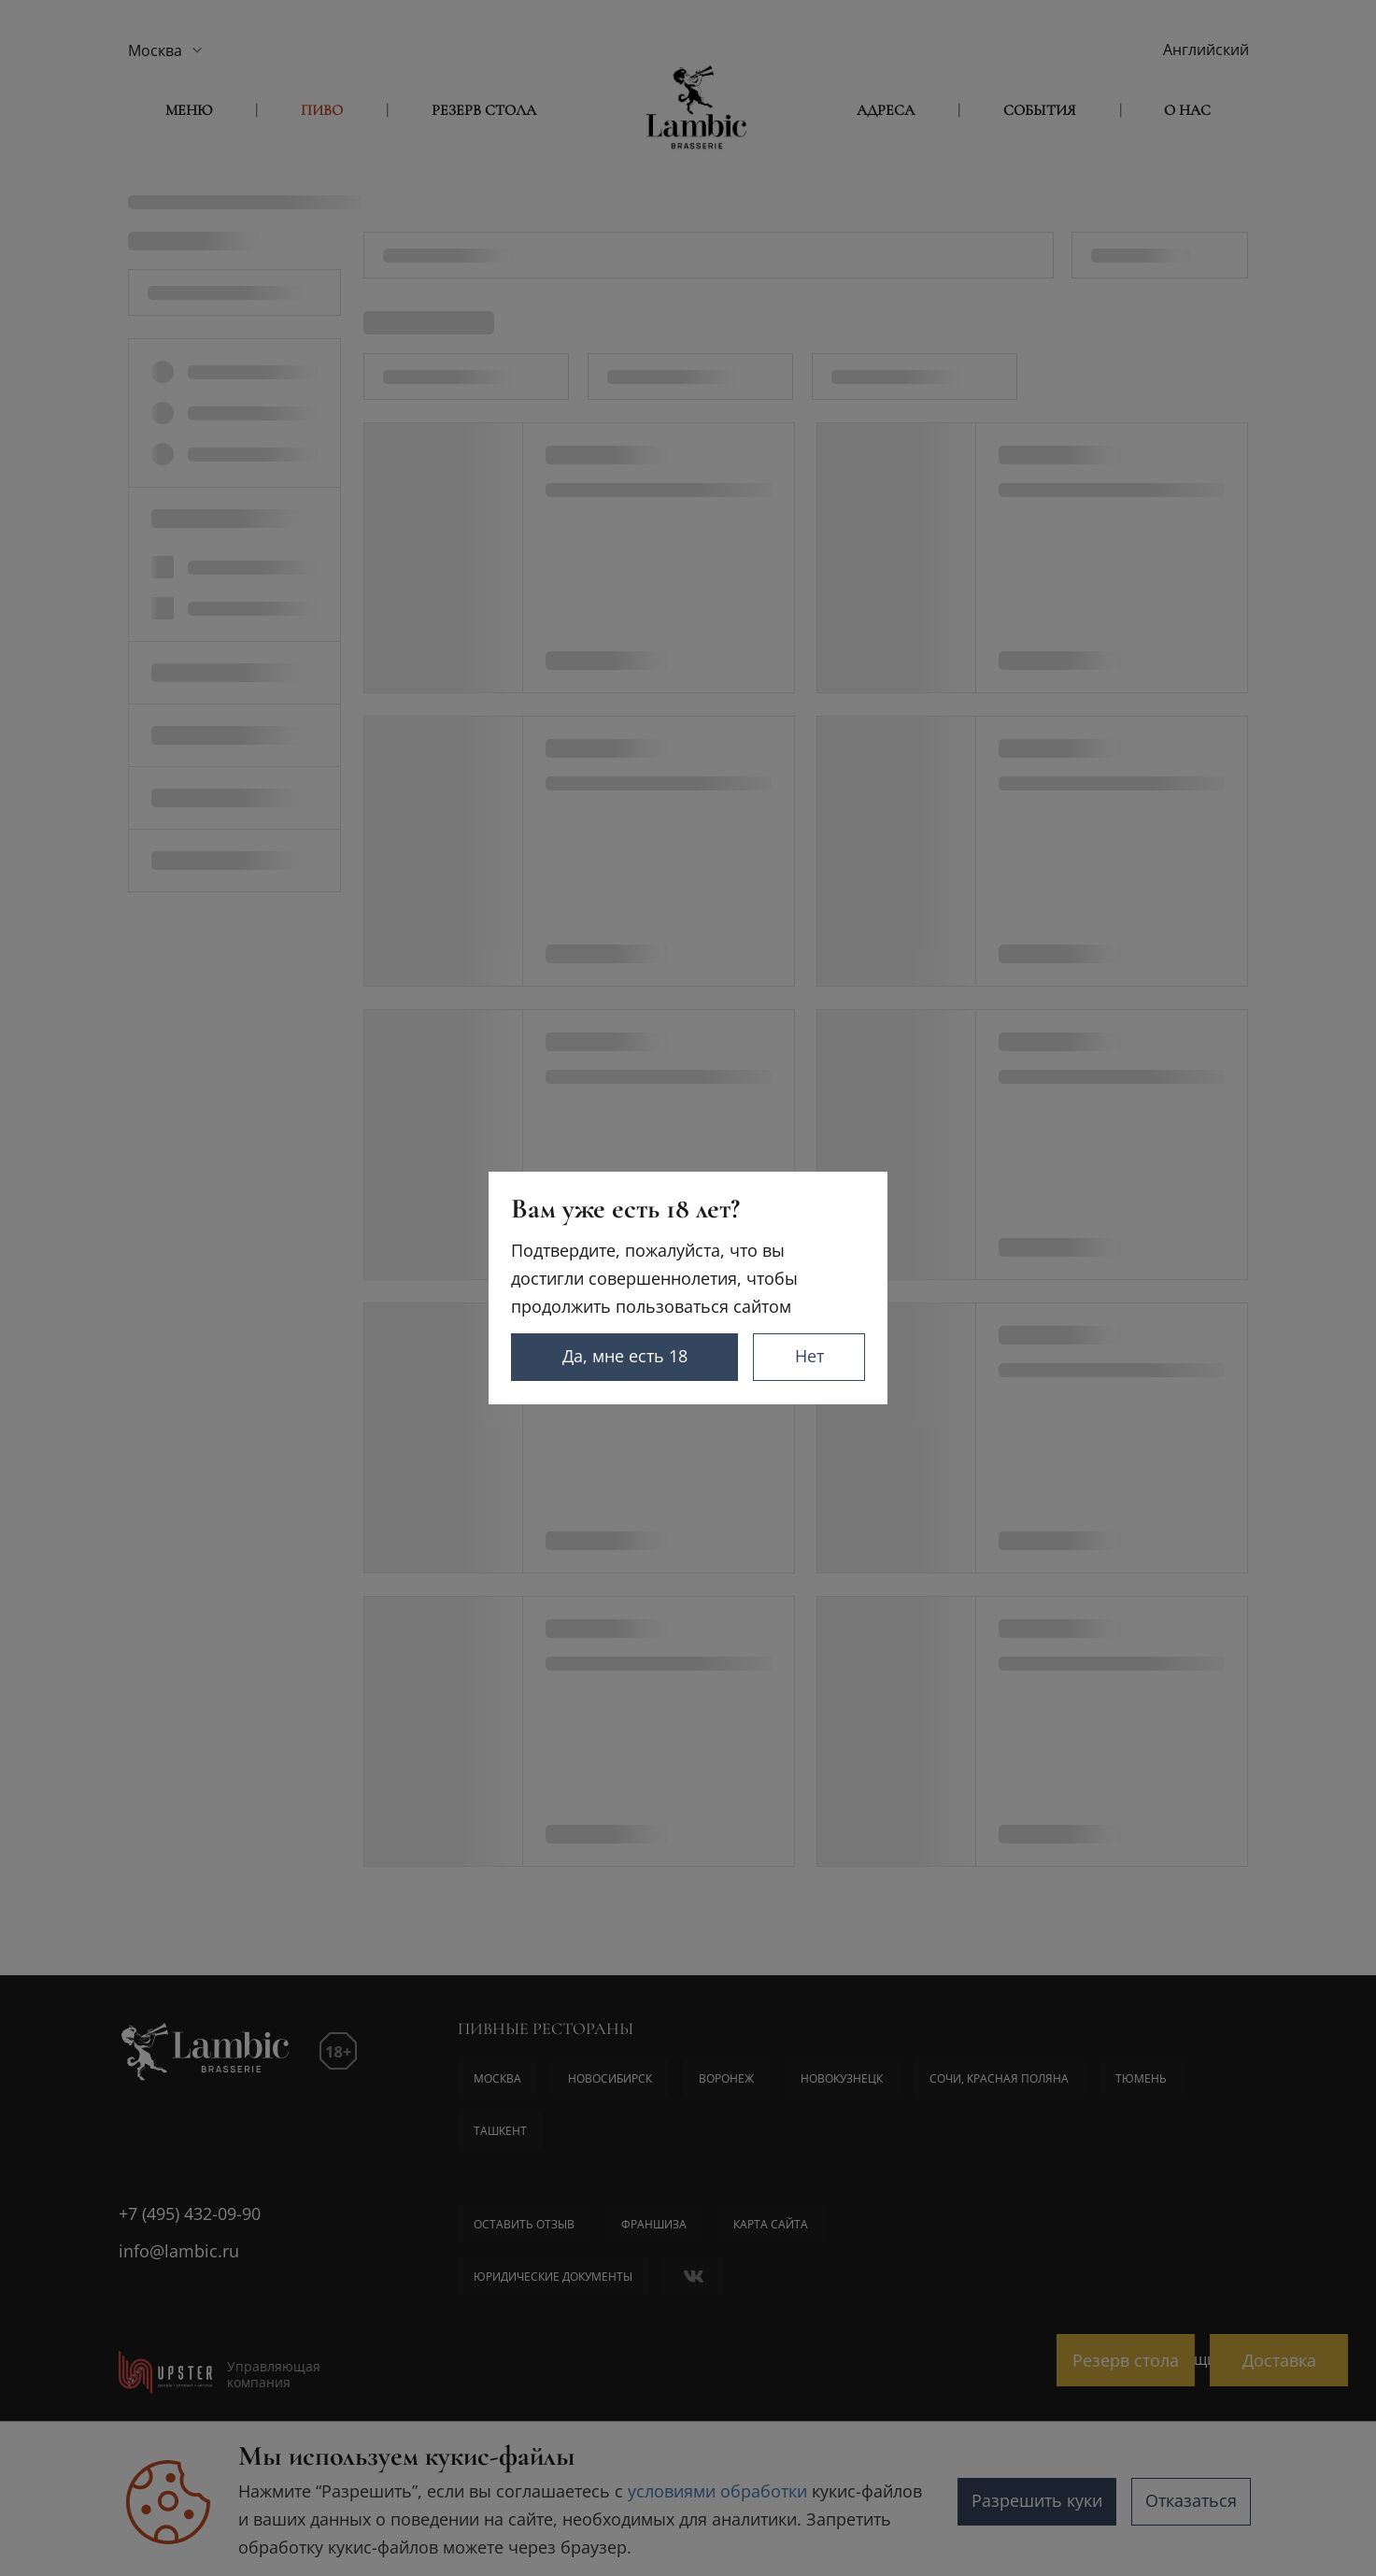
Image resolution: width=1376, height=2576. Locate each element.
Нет (809, 1356)
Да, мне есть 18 (625, 1356)
